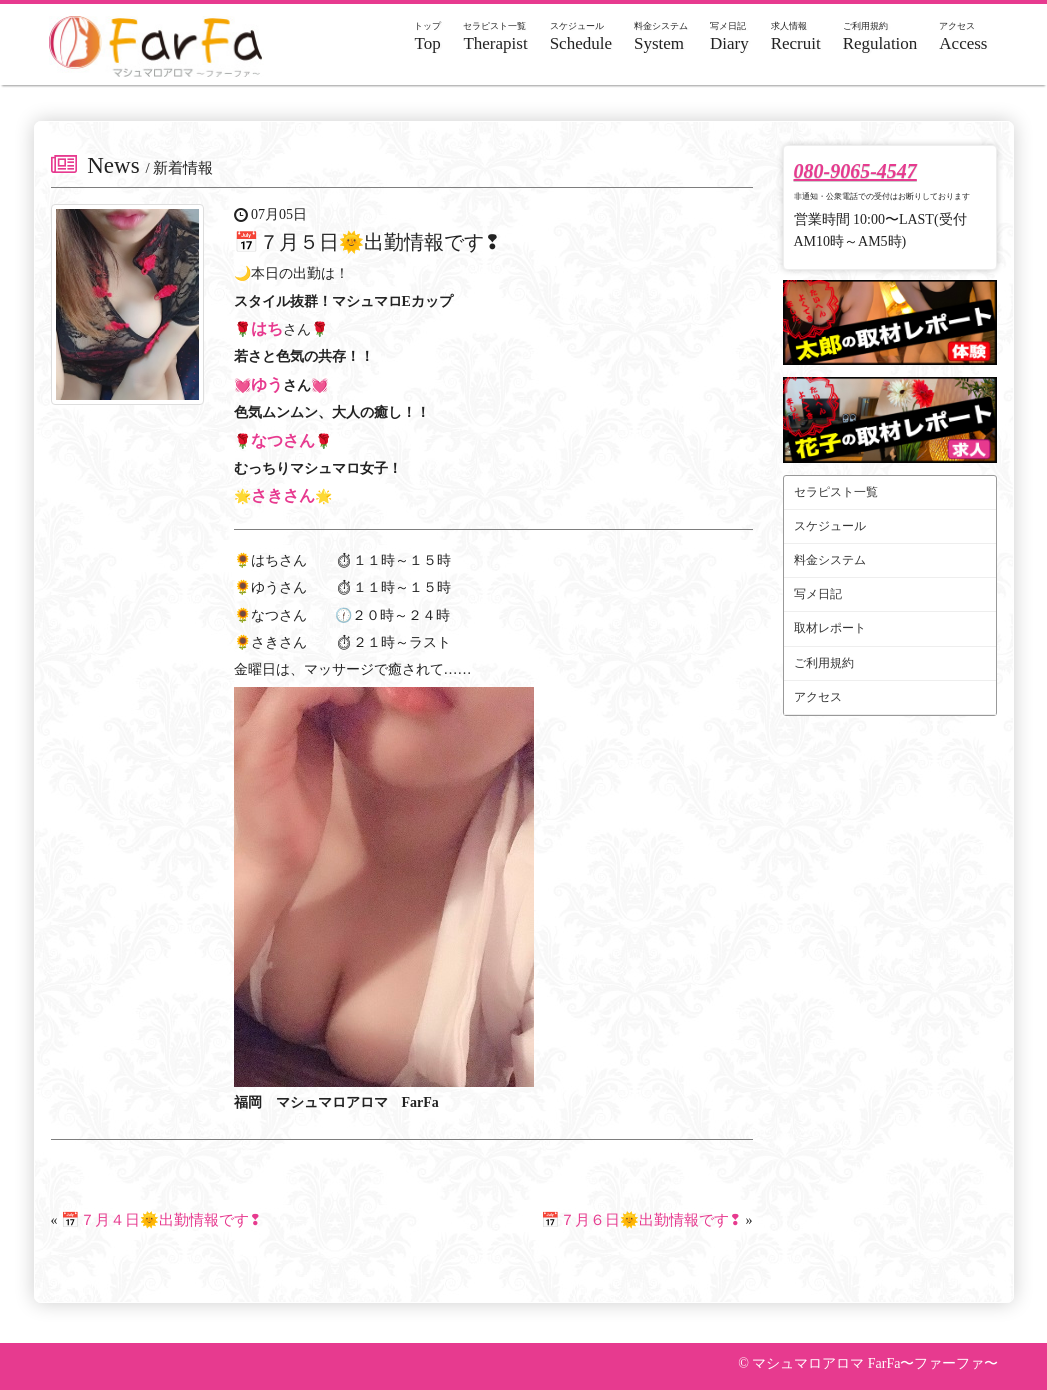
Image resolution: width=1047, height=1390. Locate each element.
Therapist (495, 37)
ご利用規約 (824, 663)
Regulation (880, 37)
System (661, 37)
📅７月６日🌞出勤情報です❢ (641, 1220)
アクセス (818, 697)
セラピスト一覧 (836, 492)
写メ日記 (818, 594)
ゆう (267, 384)
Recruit (796, 37)
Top (427, 37)
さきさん (283, 495)
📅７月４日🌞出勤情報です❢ (161, 1220)
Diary (729, 37)
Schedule (581, 37)
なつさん (283, 440)
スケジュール (830, 526)
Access (963, 37)
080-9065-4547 (855, 171)
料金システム (830, 560)
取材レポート (830, 628)
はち (267, 328)
